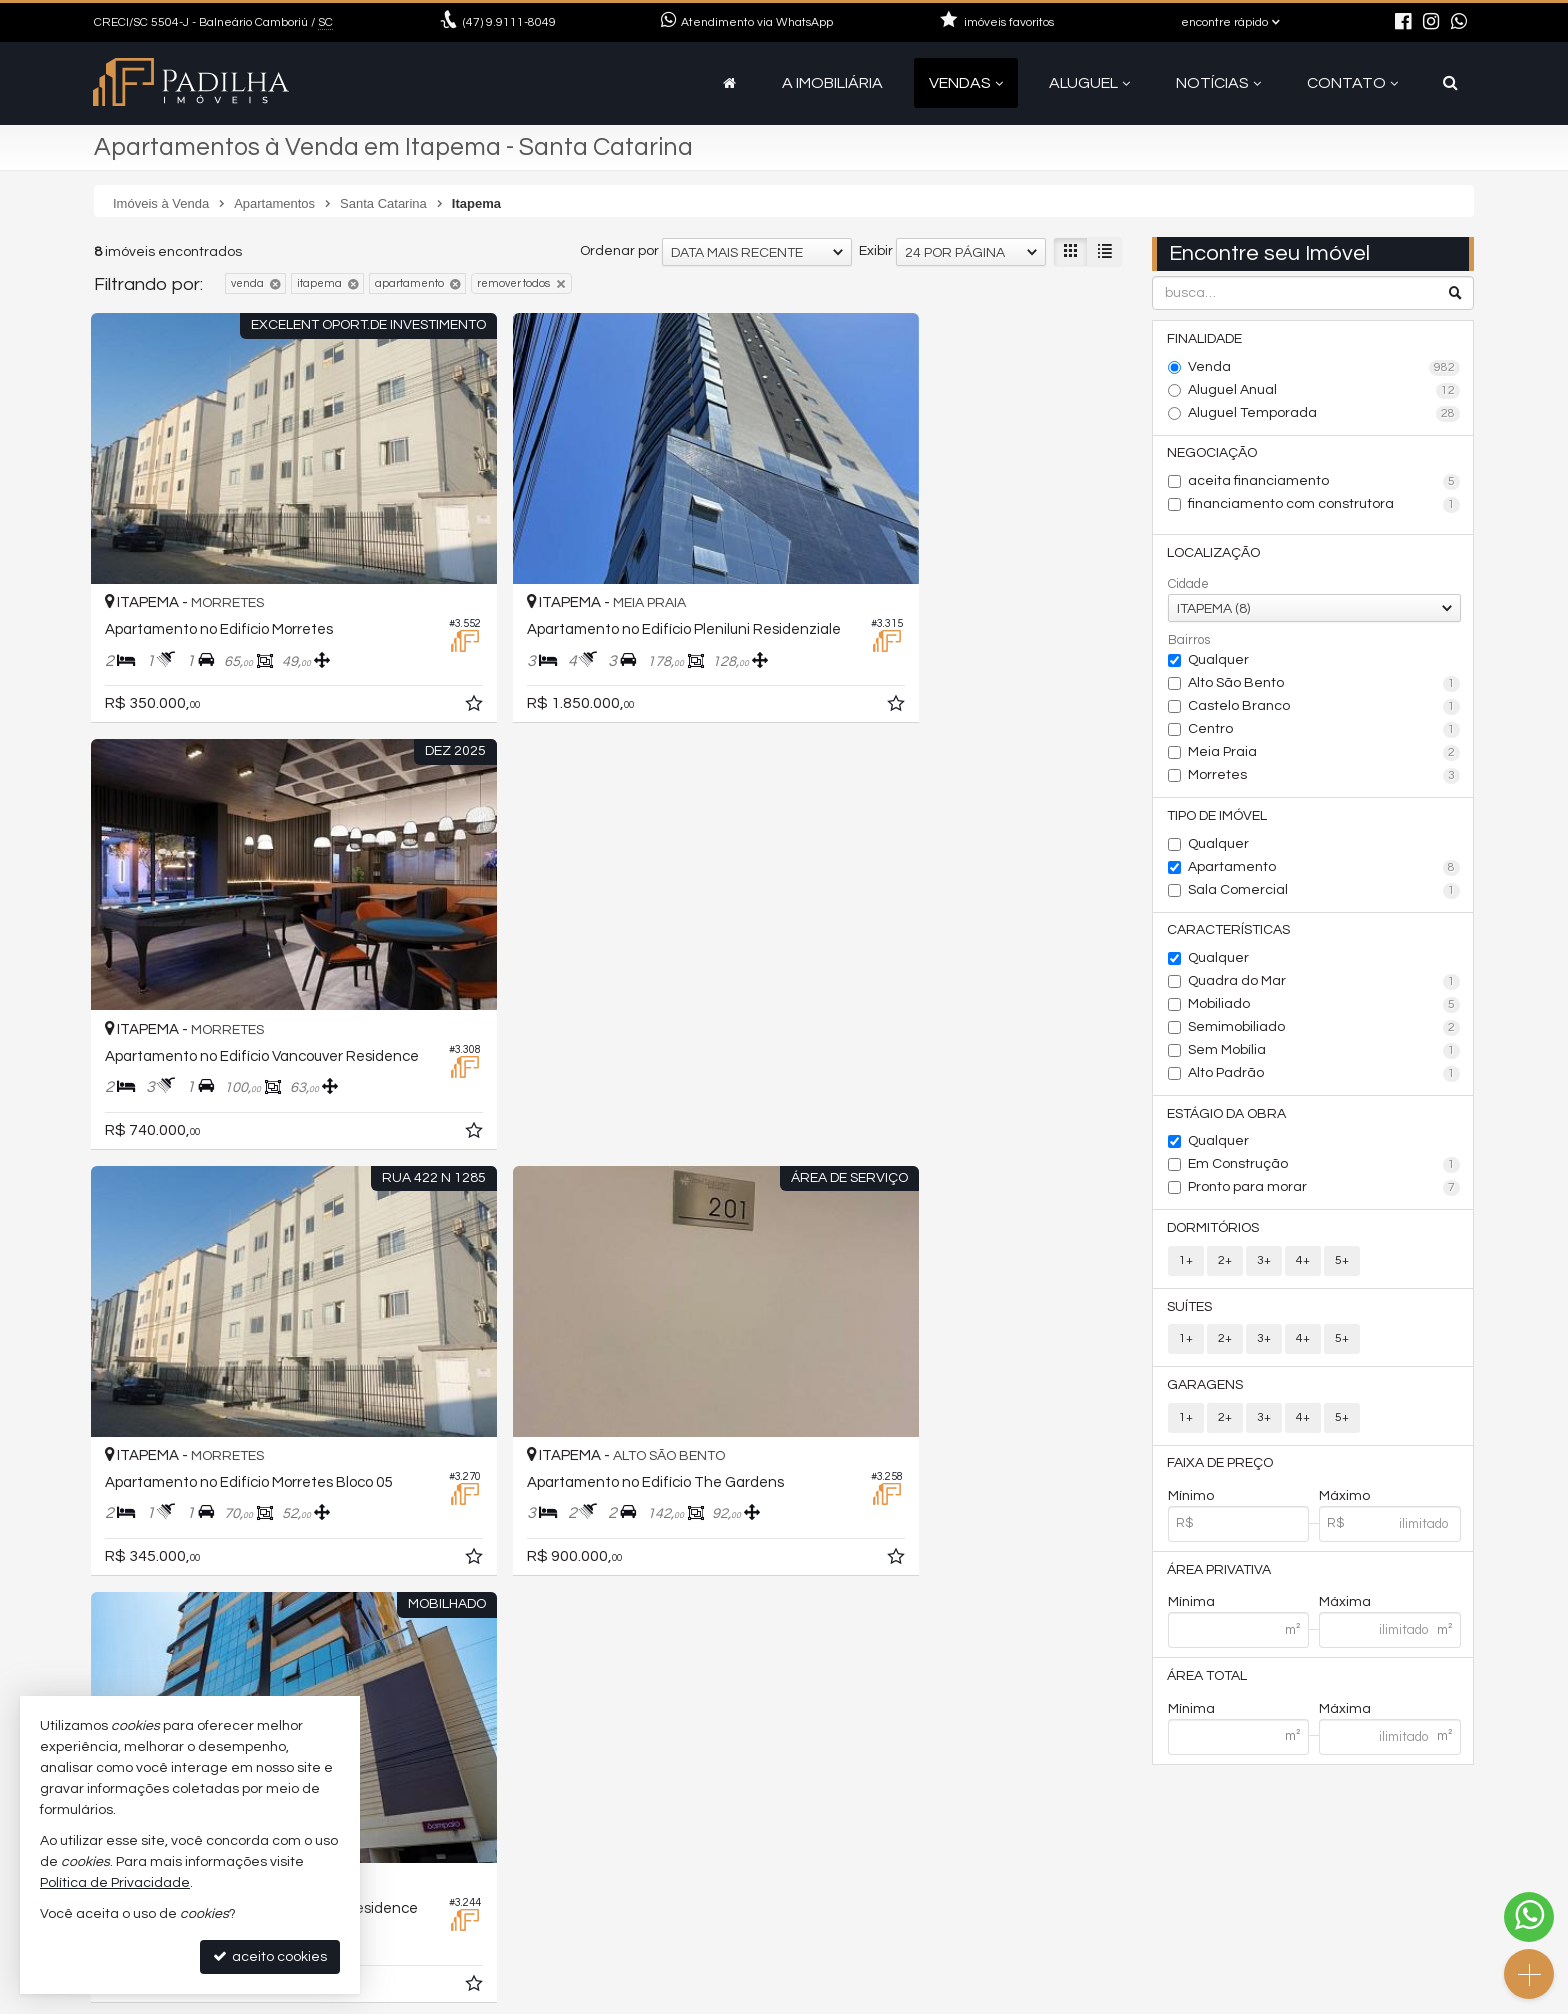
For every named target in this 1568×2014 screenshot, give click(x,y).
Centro (1324, 732)
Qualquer (1218, 662)
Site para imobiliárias (1347, 1998)
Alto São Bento (1324, 686)
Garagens (1206, 1390)
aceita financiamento (1324, 483)
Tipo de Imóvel (1218, 818)
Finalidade (1205, 339)
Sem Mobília (1324, 1054)
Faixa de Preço (1221, 1469)
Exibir (876, 251)
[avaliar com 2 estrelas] (124, 1496)
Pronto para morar (1324, 1192)
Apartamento (1324, 870)
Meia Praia (1324, 755)
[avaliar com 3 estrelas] (145, 1496)
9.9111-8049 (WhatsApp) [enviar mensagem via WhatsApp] (561, 1873)
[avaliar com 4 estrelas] (166, 1496)
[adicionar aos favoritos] (404, 659)
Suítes (1190, 1311)
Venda (1324, 368)
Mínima (1191, 1609)
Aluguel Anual (1324, 391)
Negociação (1213, 454)
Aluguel (1089, 83)
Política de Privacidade (622, 1998)
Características (1229, 933)
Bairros (1189, 642)
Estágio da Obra (1227, 1117)
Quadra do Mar (1324, 985)
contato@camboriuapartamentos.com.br (605, 1897)
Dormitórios (1214, 1232)
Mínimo (1191, 1502)
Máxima (1345, 1609)
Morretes (1324, 778)
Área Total (1208, 1683)
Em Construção (1324, 1169)
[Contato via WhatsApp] (1529, 1917)
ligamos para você (527, 1921)
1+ (1186, 1264)
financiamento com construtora (1324, 506)
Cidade (1188, 586)
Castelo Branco (1324, 709)
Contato (1352, 83)
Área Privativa (1220, 1576)
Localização (1214, 554)
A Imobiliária (832, 83)
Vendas (966, 83)
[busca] (1450, 83)
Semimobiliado (1324, 1031)
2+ (1225, 1264)
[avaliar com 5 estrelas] (187, 1496)
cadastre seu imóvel (534, 1945)
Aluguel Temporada (1324, 414)
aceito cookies (270, 1956)
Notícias (1218, 83)
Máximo (1344, 1502)
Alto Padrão (1324, 1077)
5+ (1342, 1264)
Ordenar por (619, 251)
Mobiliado (1324, 1008)
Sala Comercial (1324, 893)
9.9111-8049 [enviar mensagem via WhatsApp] (509, 22)
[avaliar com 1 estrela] (103, 1496)
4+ (1303, 1264)
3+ (1264, 1264)
